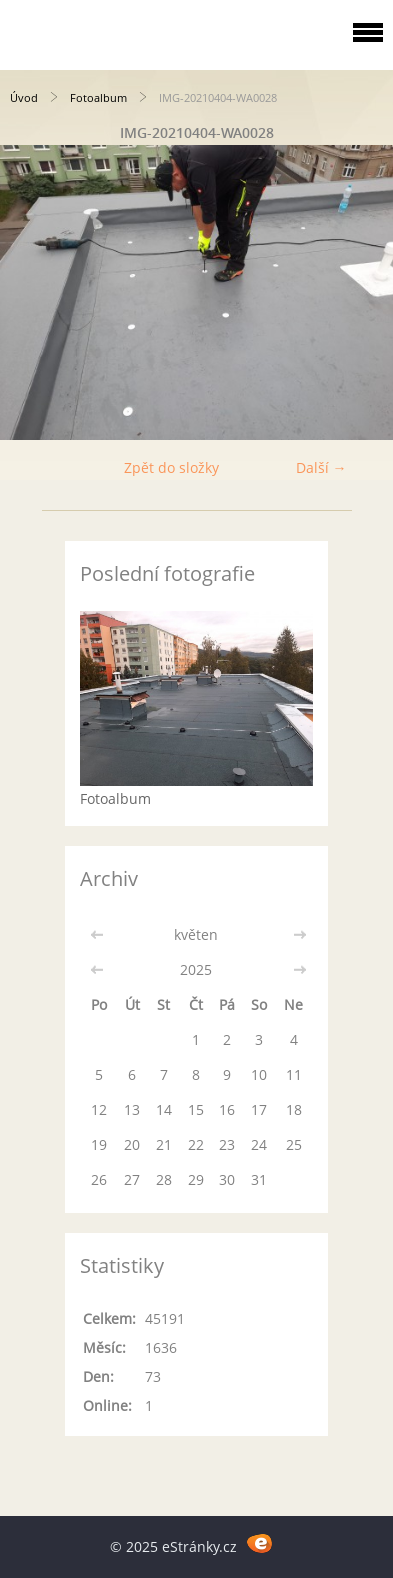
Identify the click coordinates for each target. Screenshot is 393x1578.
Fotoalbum (98, 97)
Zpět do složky (171, 467)
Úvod (24, 97)
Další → (321, 467)
